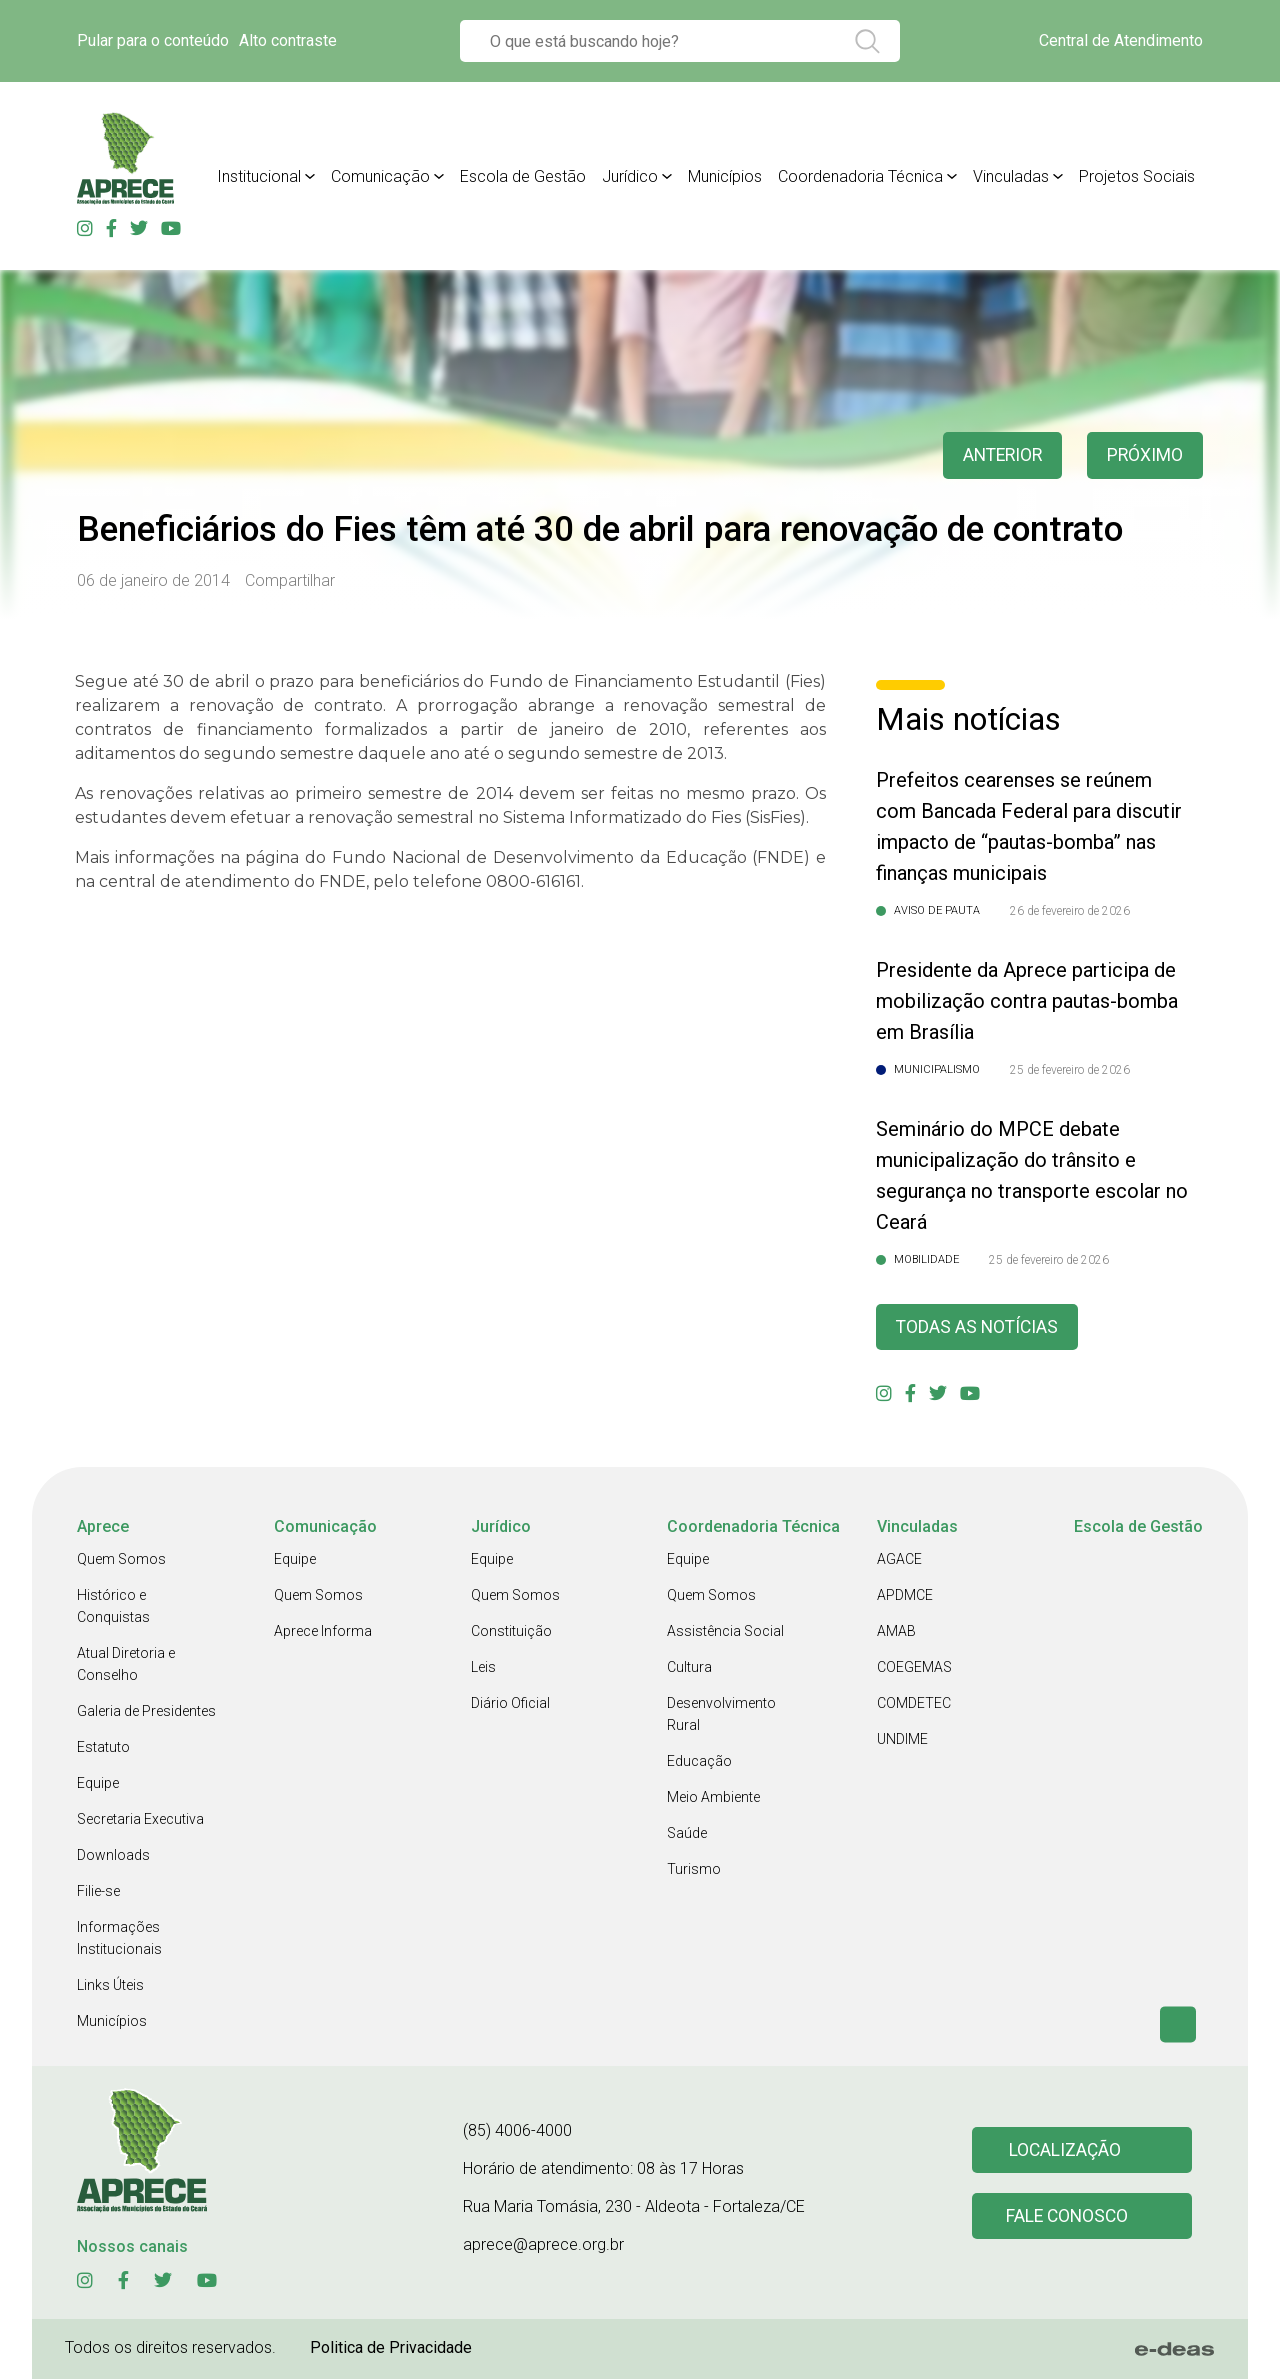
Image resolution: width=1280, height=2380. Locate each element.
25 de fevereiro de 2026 (1070, 1070)
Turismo (694, 1870)
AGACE (899, 1560)
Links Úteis (110, 1986)
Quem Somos (121, 1560)
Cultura (689, 1668)
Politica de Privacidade (391, 2348)
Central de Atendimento (1121, 40)
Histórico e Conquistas (113, 1607)
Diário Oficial (510, 1704)
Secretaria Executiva (140, 1820)
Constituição (511, 1632)
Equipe (98, 1784)
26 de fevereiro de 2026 (1070, 911)
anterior (999, 455)
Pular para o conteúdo (153, 40)
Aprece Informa (323, 1632)
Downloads (113, 1856)
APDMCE (905, 1596)
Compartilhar (290, 580)
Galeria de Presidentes (146, 1712)
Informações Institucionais (119, 1939)
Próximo (1144, 455)
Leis (483, 1668)
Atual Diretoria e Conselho (126, 1665)
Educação (699, 1762)
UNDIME (902, 1740)
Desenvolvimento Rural (721, 1715)
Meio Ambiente (713, 1798)
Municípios (112, 2022)
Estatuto (103, 1748)
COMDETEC (914, 1704)
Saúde (687, 1834)
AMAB (896, 1632)
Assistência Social (725, 1632)
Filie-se (98, 1892)
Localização (1065, 2150)
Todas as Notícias (979, 1327)
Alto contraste (288, 40)
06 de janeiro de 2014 (153, 580)
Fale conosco (1068, 2217)
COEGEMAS (914, 1668)
